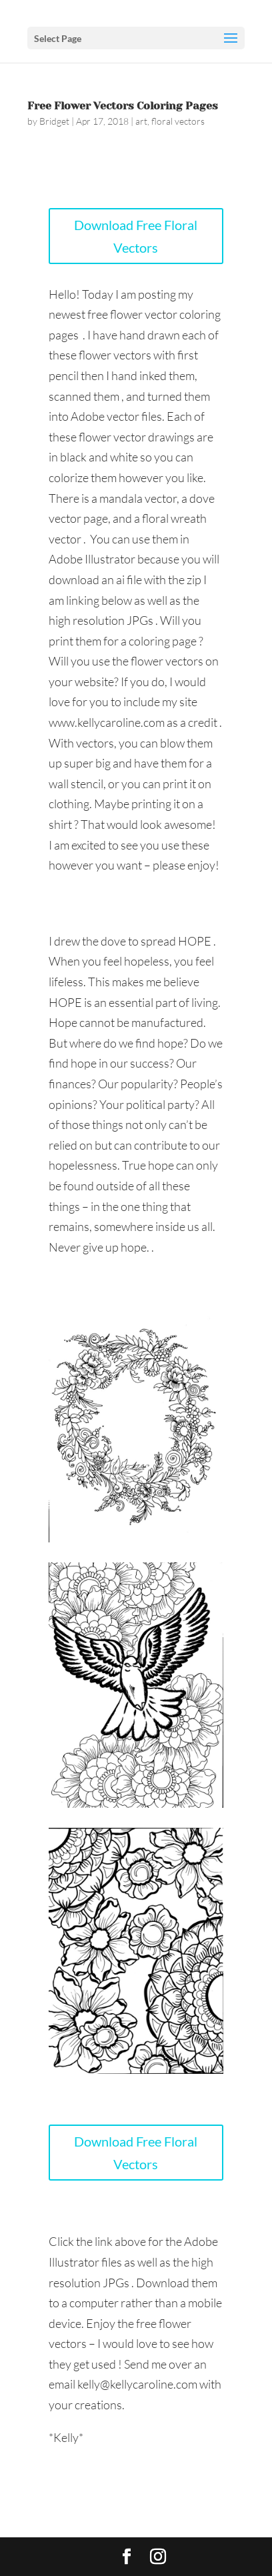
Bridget (54, 121)
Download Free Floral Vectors (135, 236)
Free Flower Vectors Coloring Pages (122, 105)
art (141, 121)
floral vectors (178, 121)
